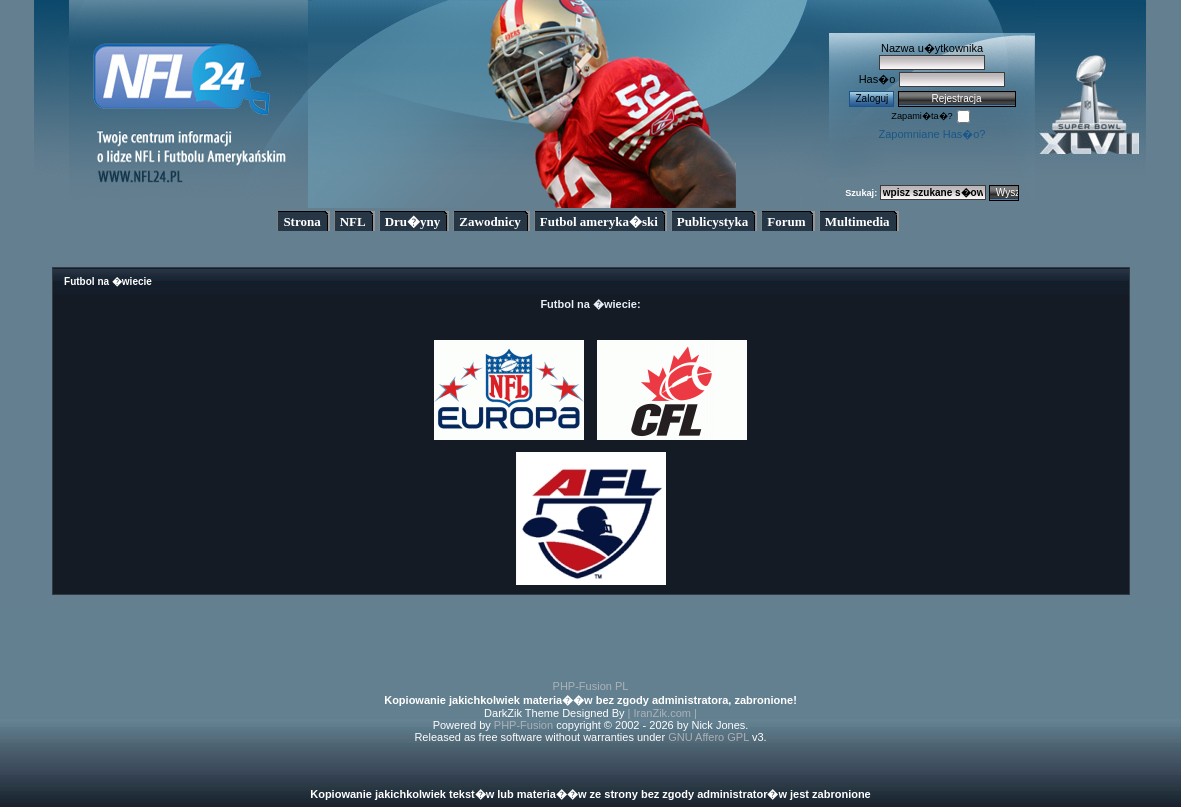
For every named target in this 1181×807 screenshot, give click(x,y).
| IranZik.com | (662, 713)
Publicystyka (713, 221)
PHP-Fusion (523, 725)
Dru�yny (413, 221)
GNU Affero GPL (708, 737)
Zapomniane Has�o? (931, 134)
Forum (786, 221)
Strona (301, 221)
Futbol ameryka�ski (599, 221)
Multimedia (857, 221)
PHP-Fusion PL (591, 686)
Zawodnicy (489, 221)
